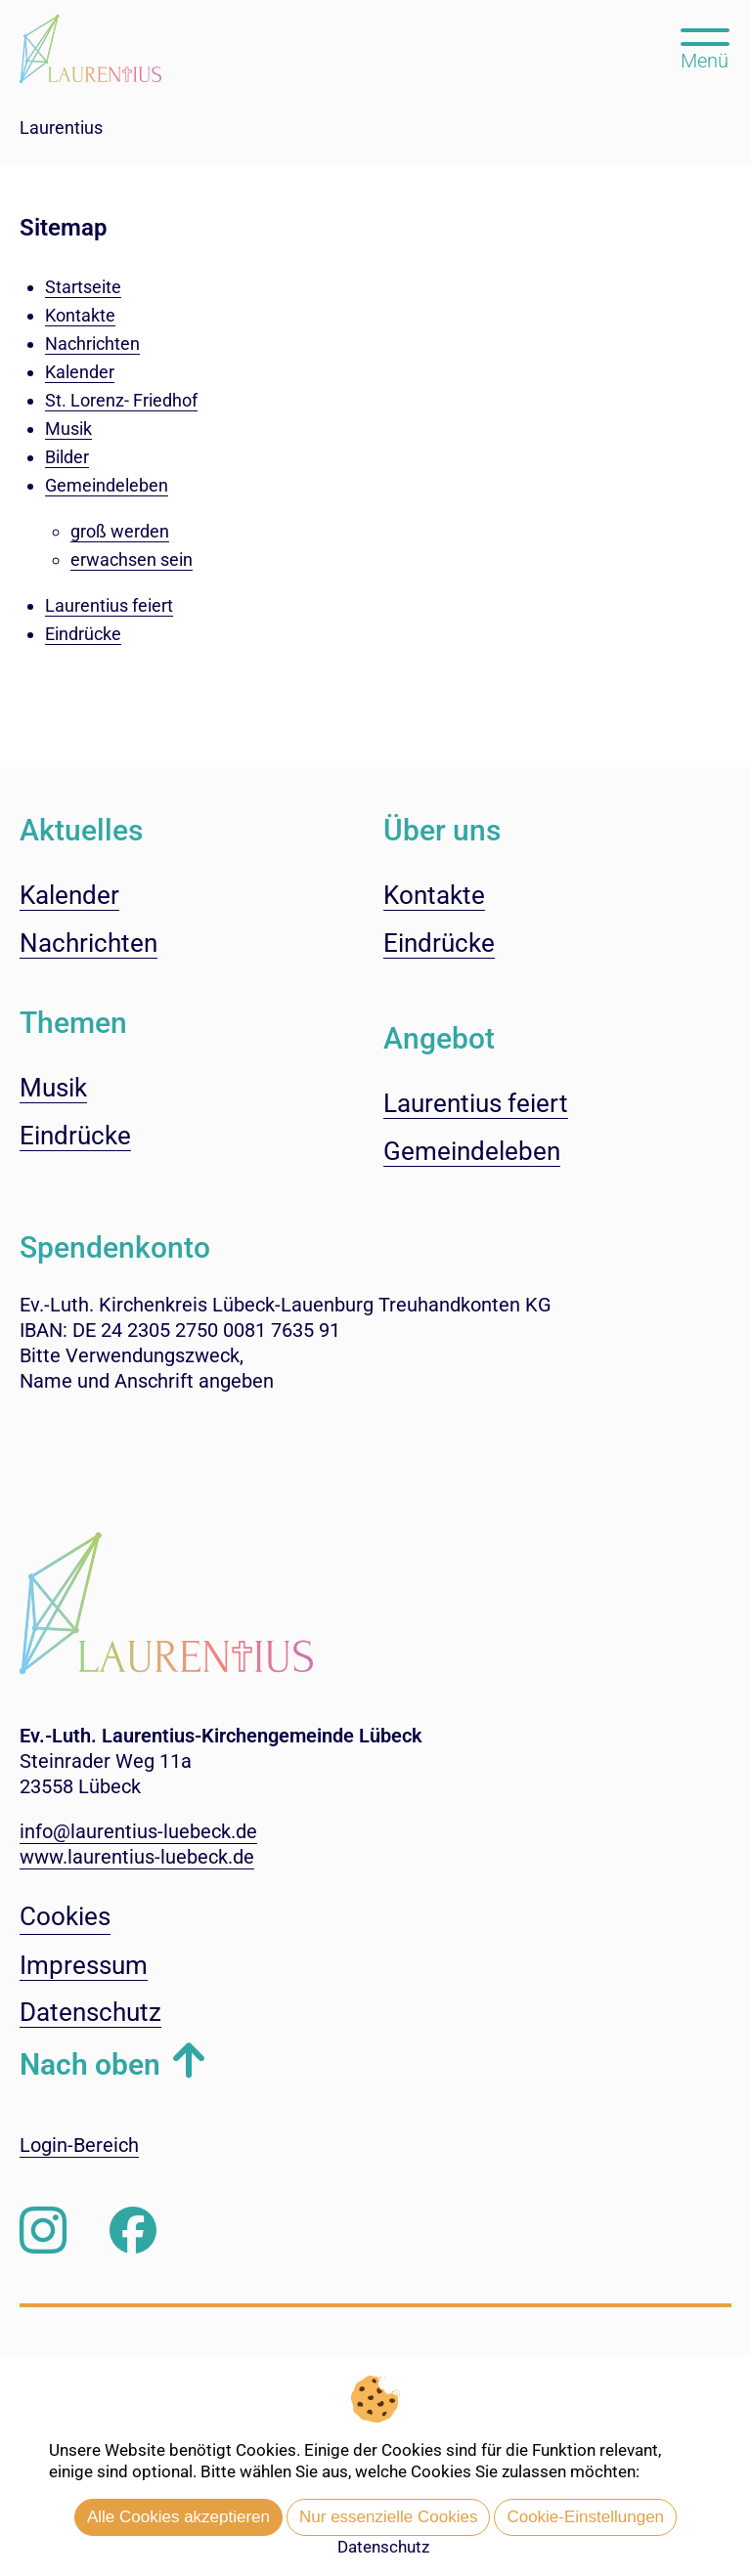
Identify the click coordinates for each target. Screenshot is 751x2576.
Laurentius (61, 127)
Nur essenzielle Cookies (388, 2517)
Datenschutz (383, 2546)
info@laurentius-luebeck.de (138, 1831)
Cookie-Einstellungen (585, 2517)
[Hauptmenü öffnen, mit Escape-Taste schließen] (704, 46)
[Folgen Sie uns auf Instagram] (43, 2230)
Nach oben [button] (90, 2064)
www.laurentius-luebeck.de (137, 1856)
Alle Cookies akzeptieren (178, 2517)
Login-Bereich (79, 2145)
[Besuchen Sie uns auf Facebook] (133, 2230)
